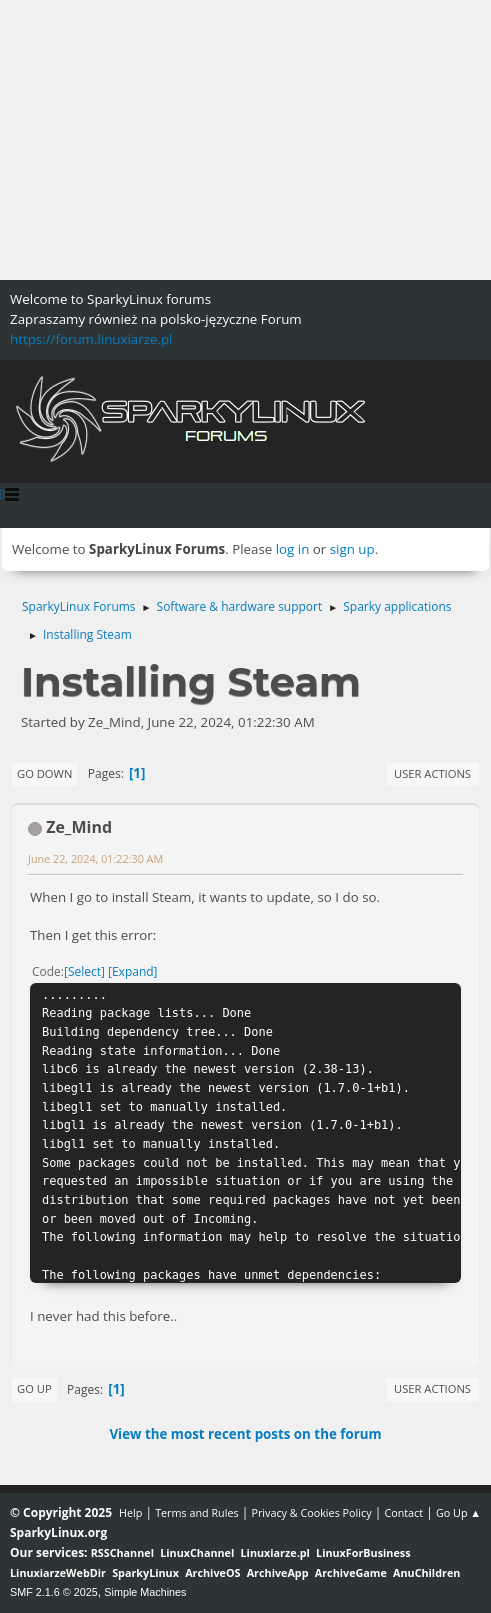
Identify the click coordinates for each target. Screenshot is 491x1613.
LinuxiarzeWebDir (58, 1572)
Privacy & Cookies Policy (311, 1512)
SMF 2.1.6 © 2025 (54, 1592)
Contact (403, 1512)
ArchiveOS (212, 1572)
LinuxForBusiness (363, 1552)
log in (293, 549)
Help (130, 1512)
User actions (432, 773)
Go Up (34, 1388)
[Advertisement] (245, 140)
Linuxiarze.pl (275, 1552)
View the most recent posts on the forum (245, 1434)
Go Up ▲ (458, 1512)
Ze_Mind (79, 827)
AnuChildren (426, 1572)
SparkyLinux (145, 1572)
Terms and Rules (197, 1512)
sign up (352, 549)
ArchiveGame (351, 1572)
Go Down (44, 773)
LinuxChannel (197, 1552)
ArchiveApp (278, 1572)
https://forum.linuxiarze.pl (91, 339)
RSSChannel (122, 1552)
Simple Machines (145, 1592)
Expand (133, 971)
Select (84, 971)
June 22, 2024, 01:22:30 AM (95, 858)
